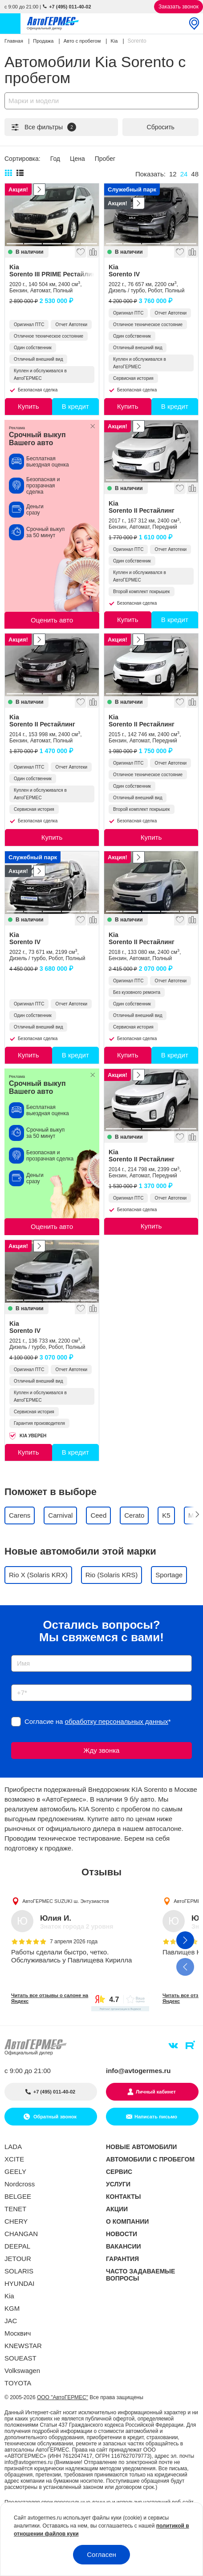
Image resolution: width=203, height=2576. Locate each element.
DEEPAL (17, 2246)
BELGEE (17, 2196)
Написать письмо (155, 2116)
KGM (12, 2308)
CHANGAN (21, 2233)
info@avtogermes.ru (138, 2070)
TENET (15, 2209)
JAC (10, 2321)
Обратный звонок (54, 2116)
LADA (13, 2146)
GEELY (15, 2171)
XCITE (14, 2159)
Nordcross (19, 2184)
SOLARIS (18, 2271)
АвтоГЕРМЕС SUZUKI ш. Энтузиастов (65, 1900)
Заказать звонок (178, 7)
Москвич (17, 2333)
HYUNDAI (19, 2283)
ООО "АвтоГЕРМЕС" (62, 2397)
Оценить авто (52, 620)
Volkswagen (22, 2370)
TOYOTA (17, 2383)
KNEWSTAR (23, 2345)
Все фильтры (43, 127)
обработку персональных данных (116, 1721)
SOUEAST (20, 2358)
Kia (51, 270)
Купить (28, 406)
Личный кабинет (156, 2091)
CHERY (16, 2221)
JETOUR (17, 2258)
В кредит (75, 406)
